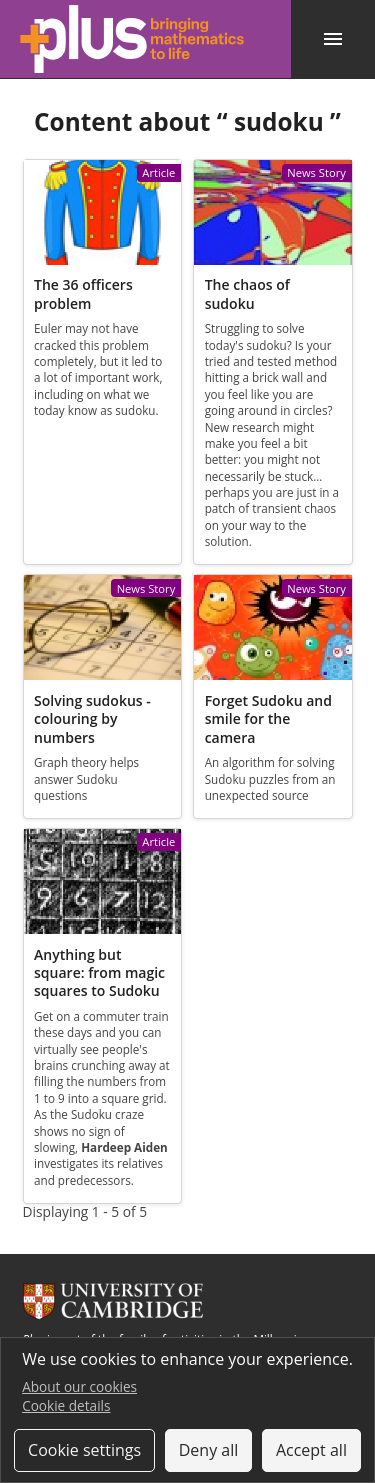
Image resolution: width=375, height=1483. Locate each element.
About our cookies (79, 1386)
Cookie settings (84, 1450)
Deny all (209, 1450)
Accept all (311, 1450)
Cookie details (66, 1405)
